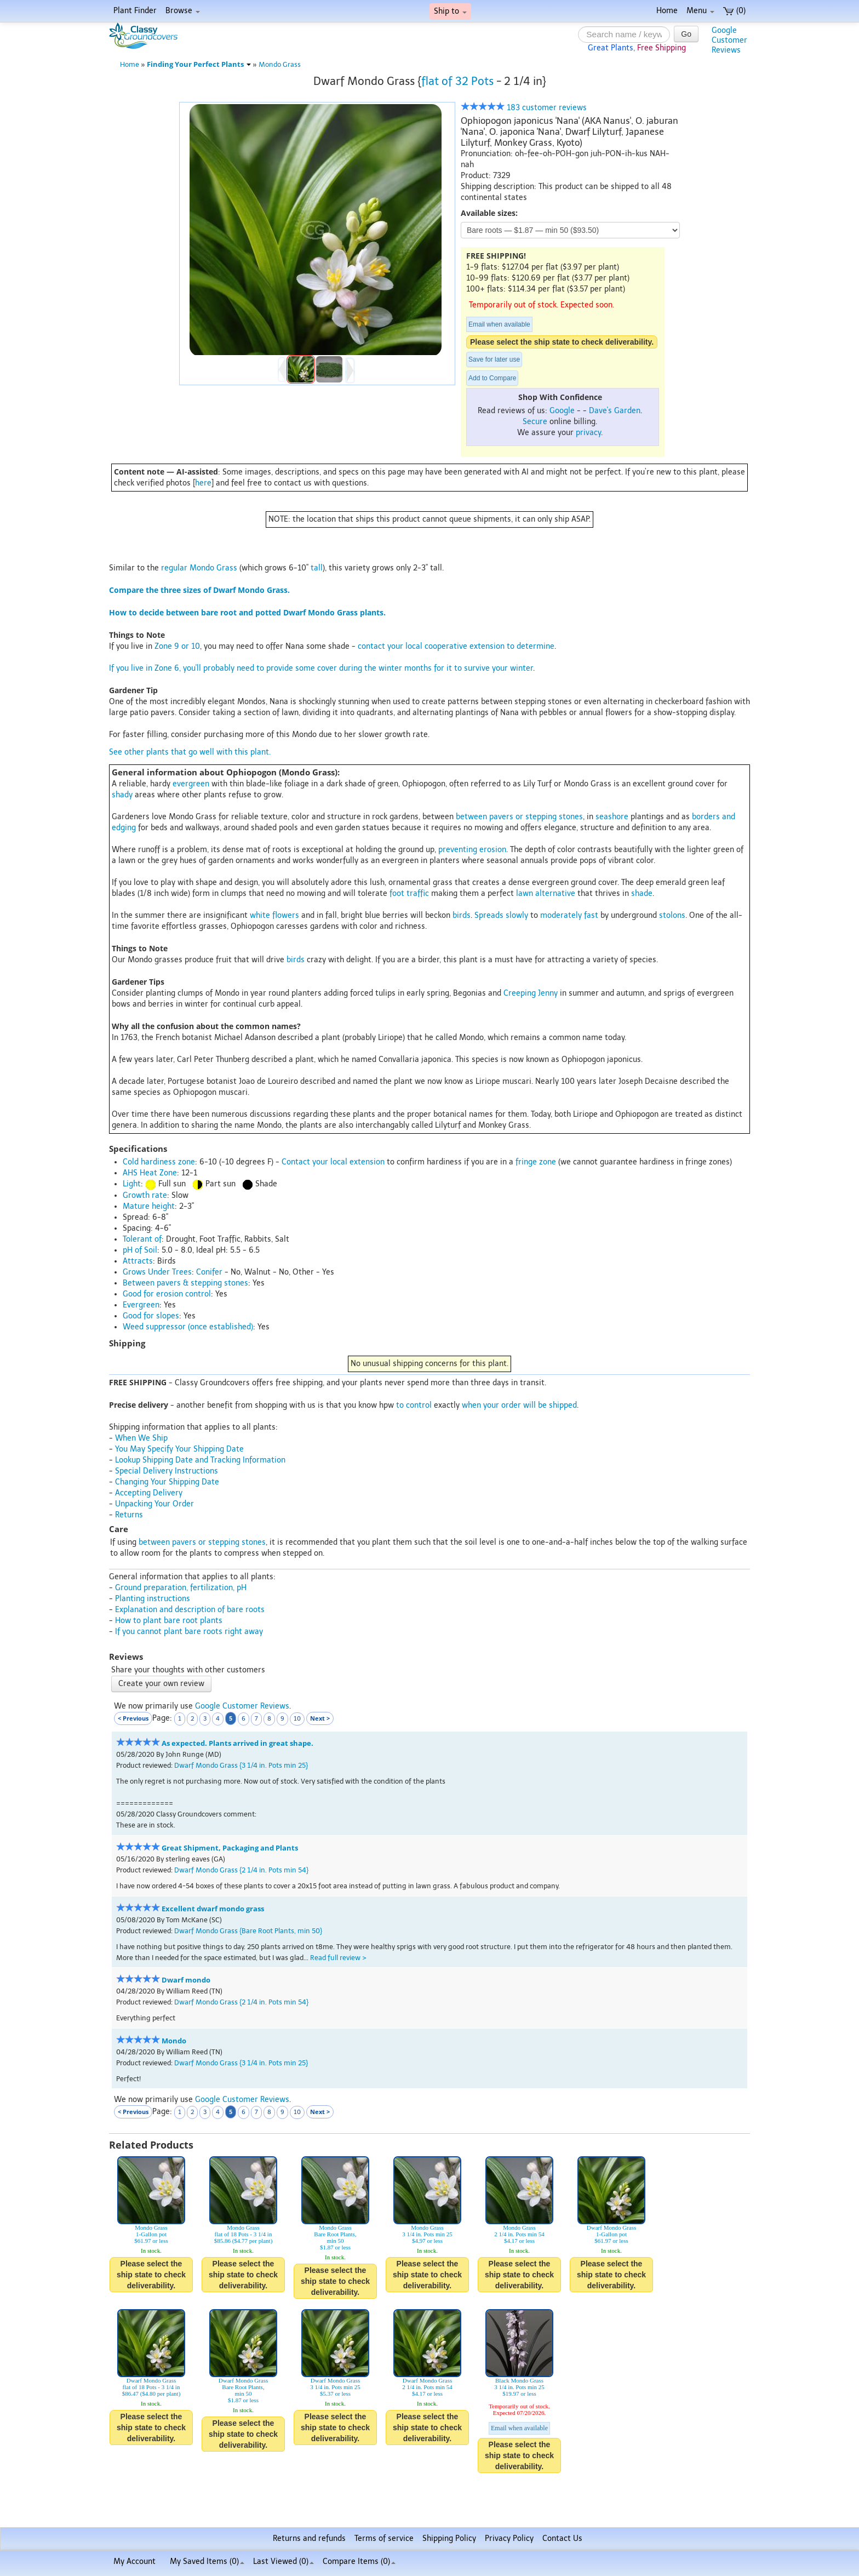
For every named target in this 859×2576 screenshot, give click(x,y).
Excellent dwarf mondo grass (213, 1909)
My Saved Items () (207, 2561)
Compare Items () (359, 2561)
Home (667, 10)
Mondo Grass (280, 64)
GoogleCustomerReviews (729, 40)
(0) (734, 10)
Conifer (209, 1272)
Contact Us (562, 2538)
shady (122, 794)
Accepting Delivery (148, 1493)
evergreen (191, 784)
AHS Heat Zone (150, 1173)
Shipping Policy (449, 2538)
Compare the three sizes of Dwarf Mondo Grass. (199, 590)
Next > (320, 1718)
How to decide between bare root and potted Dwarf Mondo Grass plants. (247, 612)
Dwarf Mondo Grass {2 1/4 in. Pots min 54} (241, 1870)
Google (562, 410)
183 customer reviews (524, 107)
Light (132, 1184)
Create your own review (161, 1683)
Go (686, 34)
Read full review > (338, 1958)
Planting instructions (152, 1598)
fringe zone (536, 1162)
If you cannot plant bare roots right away (189, 1631)
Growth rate (145, 1195)
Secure (535, 421)
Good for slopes (151, 1316)
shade (641, 893)
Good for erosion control (167, 1294)
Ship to (450, 11)
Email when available (499, 324)
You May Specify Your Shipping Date (179, 1449)
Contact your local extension (333, 1162)
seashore (611, 816)
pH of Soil (140, 1250)
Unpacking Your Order (154, 1504)
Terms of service (384, 2538)
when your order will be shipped (519, 1405)
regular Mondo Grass (199, 568)
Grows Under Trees (157, 1272)
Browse (182, 10)
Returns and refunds (309, 2538)
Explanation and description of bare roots (190, 1609)
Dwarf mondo (186, 1980)
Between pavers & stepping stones (185, 1283)
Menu (700, 10)
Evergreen (141, 1305)
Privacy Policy (509, 2538)
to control (414, 1405)
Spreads (488, 915)
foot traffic (409, 893)
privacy (588, 432)
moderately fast (569, 915)
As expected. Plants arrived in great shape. (237, 1743)
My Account (134, 2561)
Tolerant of (142, 1239)
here (203, 483)
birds (462, 915)
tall (317, 568)
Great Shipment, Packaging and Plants (230, 1848)
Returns (129, 1515)
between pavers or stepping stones (519, 816)
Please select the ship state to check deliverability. (562, 342)
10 (297, 1718)
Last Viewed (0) (283, 2561)
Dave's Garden (614, 410)
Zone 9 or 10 (177, 646)
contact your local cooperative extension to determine (456, 646)
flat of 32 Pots (457, 81)
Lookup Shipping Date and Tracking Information (200, 1460)
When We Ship (141, 1438)
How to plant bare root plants (168, 1620)
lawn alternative (545, 893)
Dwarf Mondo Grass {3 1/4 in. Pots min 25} (241, 1765)
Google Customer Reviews (242, 1706)
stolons (672, 915)
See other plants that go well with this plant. (190, 752)
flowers (285, 915)
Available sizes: (489, 213)
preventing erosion (472, 849)
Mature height (149, 1206)
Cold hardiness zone (159, 1162)
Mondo (174, 2041)
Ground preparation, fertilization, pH (181, 1587)
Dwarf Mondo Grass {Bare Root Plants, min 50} (248, 1931)
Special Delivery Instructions (166, 1471)
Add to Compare (492, 378)
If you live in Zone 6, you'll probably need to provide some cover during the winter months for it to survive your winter (321, 668)
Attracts (138, 1261)
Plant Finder (135, 10)
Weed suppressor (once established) (188, 1327)
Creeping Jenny (530, 993)
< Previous (133, 1718)
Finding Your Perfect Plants (199, 64)
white (260, 915)
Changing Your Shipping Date (167, 1482)
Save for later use (494, 359)
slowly (517, 915)
